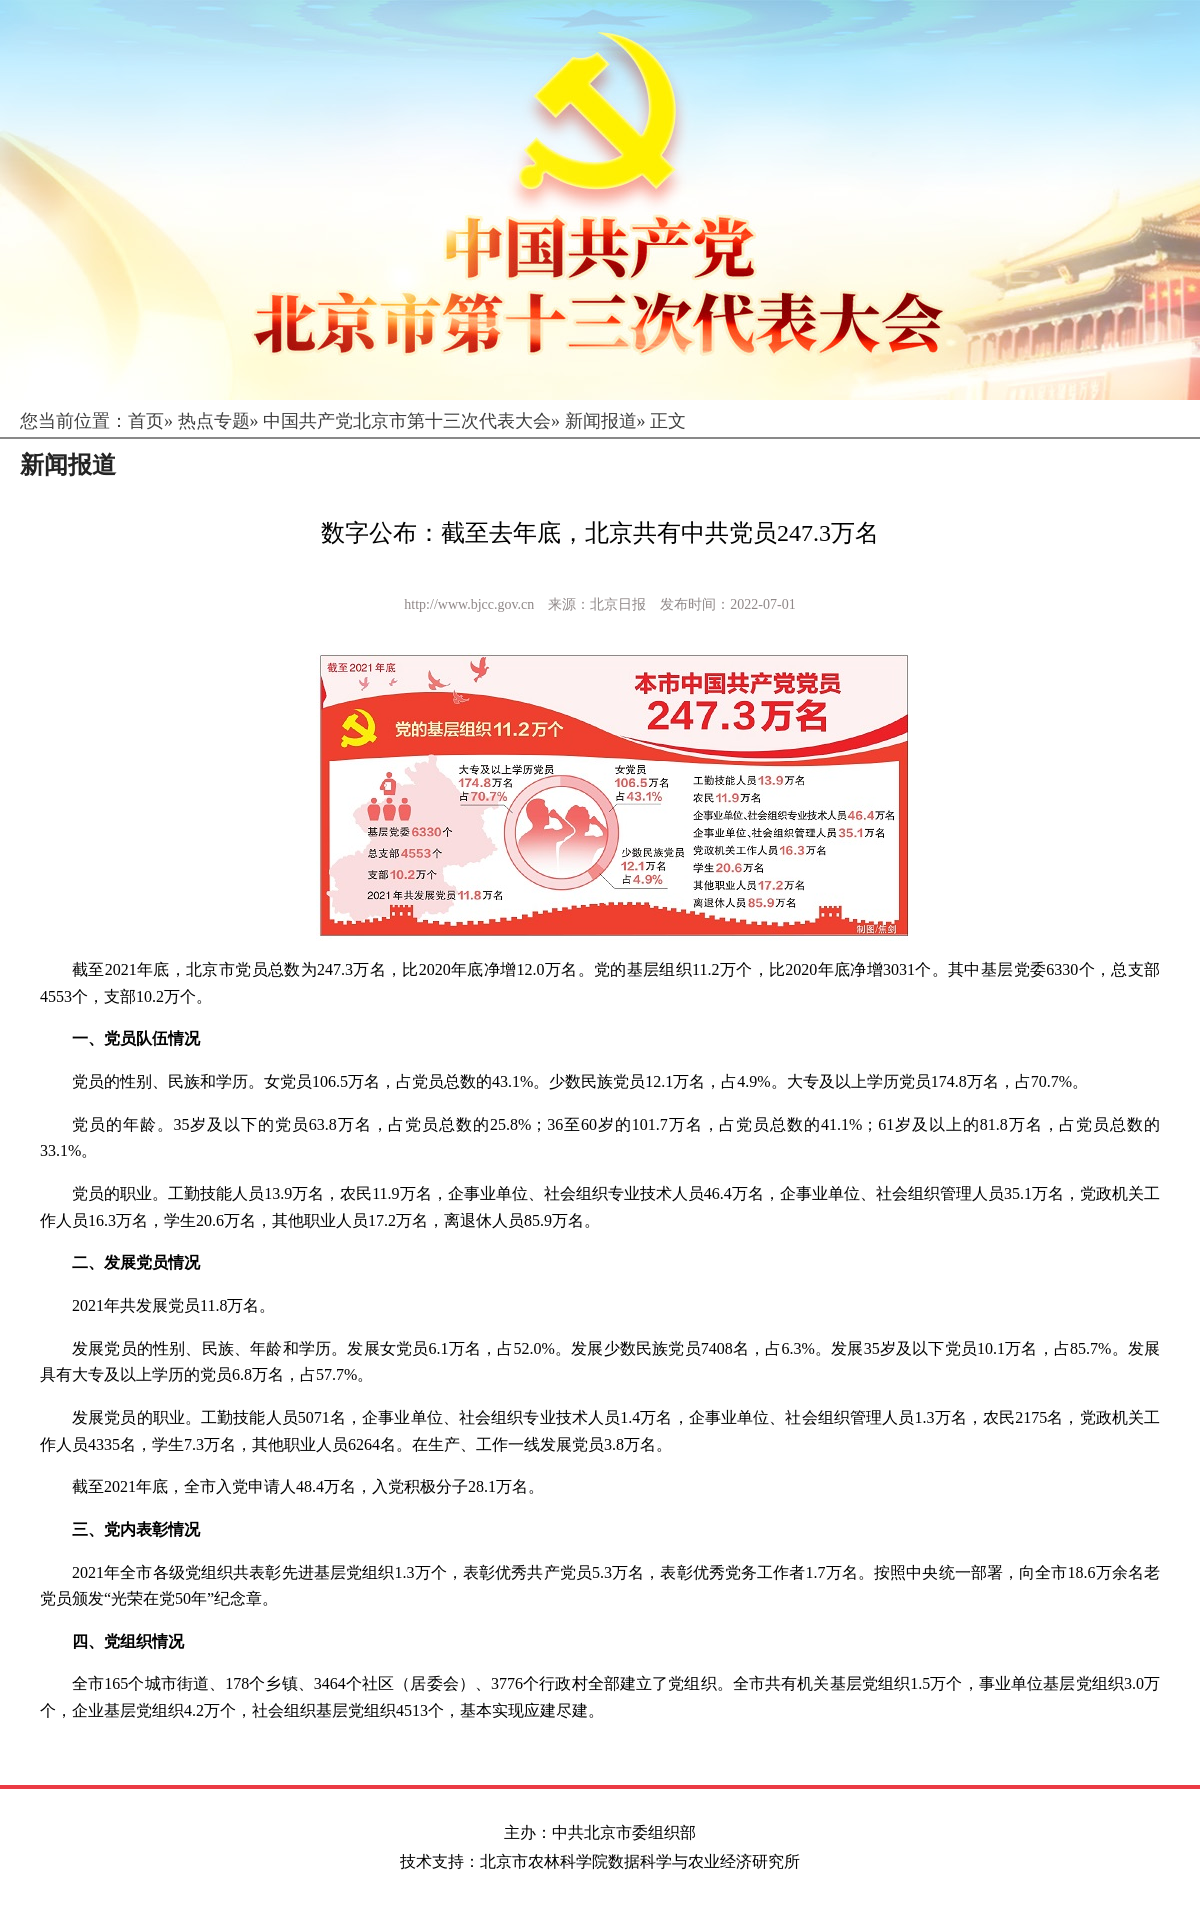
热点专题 (214, 421)
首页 (146, 421)
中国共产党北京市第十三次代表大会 (407, 421)
